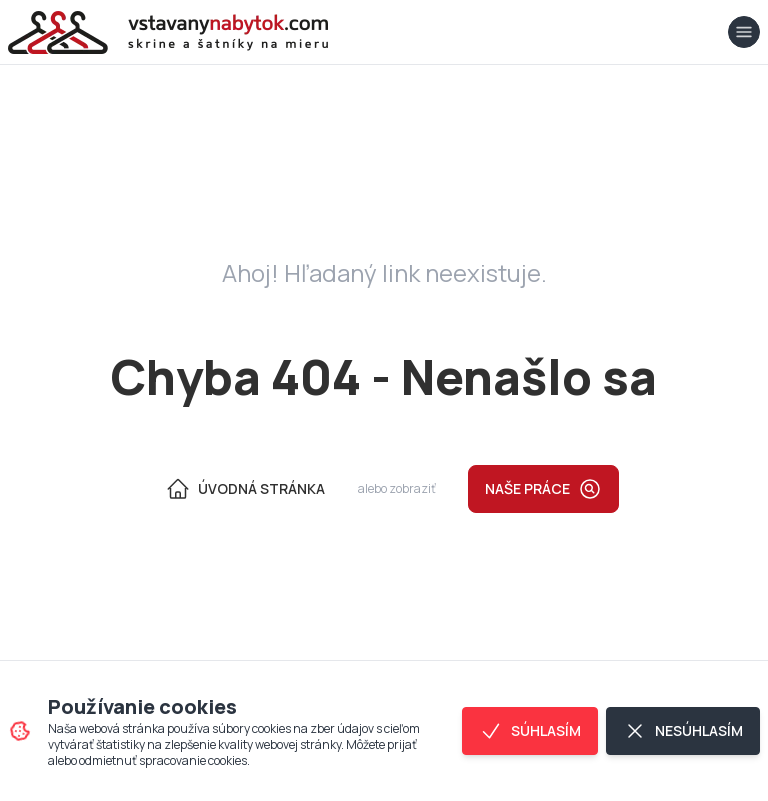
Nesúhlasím (683, 731)
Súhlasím (530, 731)
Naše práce (543, 489)
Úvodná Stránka (245, 489)
